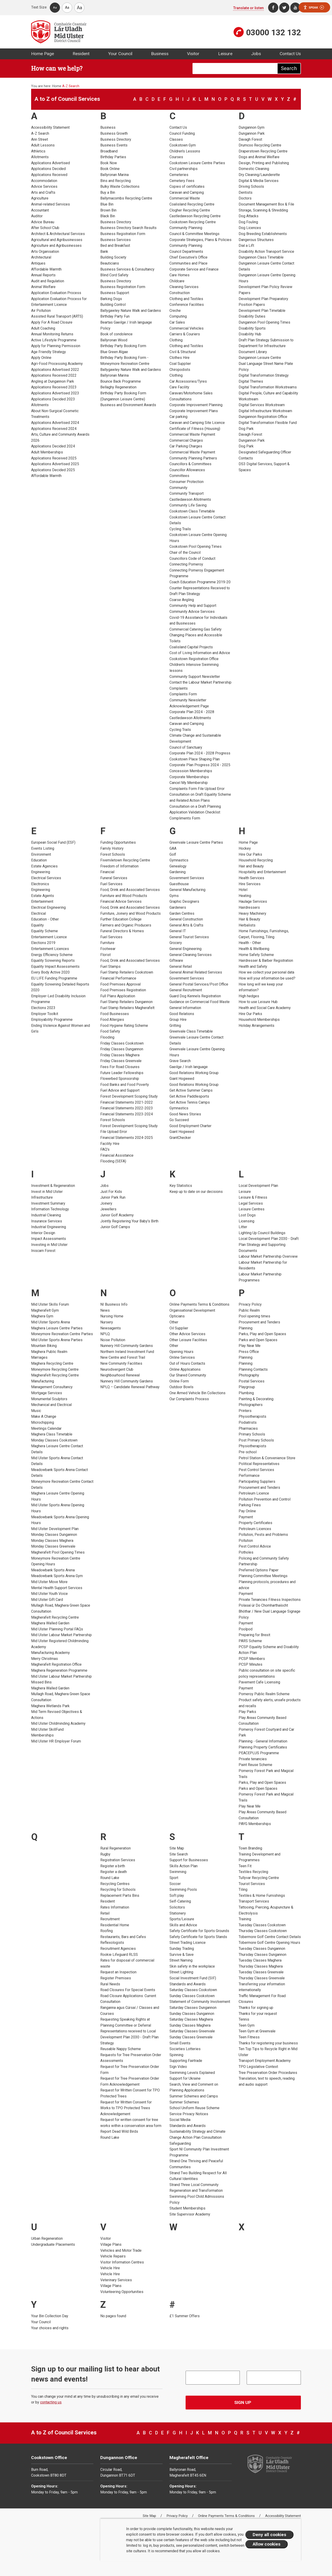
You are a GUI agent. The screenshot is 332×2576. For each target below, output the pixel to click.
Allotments (40, 157)
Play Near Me (250, 1345)
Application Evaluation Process (56, 293)
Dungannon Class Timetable (261, 257)
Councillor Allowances (187, 470)
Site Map (176, 1848)
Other (173, 1322)
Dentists (245, 192)
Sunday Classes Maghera (189, 2025)
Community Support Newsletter (194, 676)
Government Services (186, 878)
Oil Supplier (178, 1328)
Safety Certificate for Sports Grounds (199, 1931)
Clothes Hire (179, 357)
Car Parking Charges (185, 446)
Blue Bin (106, 204)
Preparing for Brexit (254, 1635)
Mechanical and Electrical (51, 1405)
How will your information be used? (267, 978)
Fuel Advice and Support (119, 1090)
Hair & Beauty (249, 919)
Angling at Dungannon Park (52, 381)
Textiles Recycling (253, 1872)
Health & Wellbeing (254, 949)
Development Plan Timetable (262, 310)
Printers (245, 1411)
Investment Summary (48, 1203)
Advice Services (44, 186)
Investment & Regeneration (53, 1185)
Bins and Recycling (115, 181)
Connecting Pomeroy (186, 564)
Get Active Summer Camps (191, 1090)
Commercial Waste (184, 198)
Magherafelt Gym (45, 1310)
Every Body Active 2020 (50, 972)
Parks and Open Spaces (258, 1340)
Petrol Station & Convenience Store (267, 1458)
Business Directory (115, 139)
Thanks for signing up (256, 2007)
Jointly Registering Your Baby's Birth (129, 1221)
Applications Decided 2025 (53, 470)
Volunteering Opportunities (121, 2292)
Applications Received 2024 (54, 428)
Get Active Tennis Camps (189, 1102)
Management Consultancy (52, 1387)
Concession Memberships (190, 771)
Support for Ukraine (185, 2078)
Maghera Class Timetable (51, 1434)
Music (36, 1411)
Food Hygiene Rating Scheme (124, 1025)
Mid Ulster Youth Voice (49, 1593)
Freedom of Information (119, 866)
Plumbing (246, 1393)
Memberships (42, 1735)
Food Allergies (112, 1019)
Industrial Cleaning (46, 1215)
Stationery (177, 1913)
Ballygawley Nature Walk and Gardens (130, 310)
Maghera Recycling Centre (52, 1363)
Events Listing (42, 848)
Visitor (193, 53)
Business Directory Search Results (128, 228)
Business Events (113, 145)
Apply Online (41, 357)
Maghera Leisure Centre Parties (57, 1328)
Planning (245, 1328)
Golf (172, 854)
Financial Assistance (116, 1155)
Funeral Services (113, 878)
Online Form (179, 1381)
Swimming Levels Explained (192, 2072)
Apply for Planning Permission (55, 346)
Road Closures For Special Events (127, 1990)
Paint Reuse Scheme (255, 1765)
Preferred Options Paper (259, 1570)
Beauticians (109, 263)
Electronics (40, 884)
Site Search (178, 1854)
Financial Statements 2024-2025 (126, 1137)
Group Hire (178, 1019)
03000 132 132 (273, 32)
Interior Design (43, 1233)
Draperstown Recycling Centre (263, 151)
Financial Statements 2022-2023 (126, 1108)
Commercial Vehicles (186, 328)
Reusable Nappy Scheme (120, 2049)
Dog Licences (250, 228)
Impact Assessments (48, 1238)
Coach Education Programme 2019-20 (200, 582)
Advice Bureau (42, 222)
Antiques (38, 263)
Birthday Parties (113, 157)
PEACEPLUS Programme (259, 1753)
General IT (177, 931)
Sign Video (178, 2066)
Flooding (107, 1037)
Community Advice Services (192, 611)
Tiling (243, 1889)
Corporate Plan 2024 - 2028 (191, 712)
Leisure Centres (251, 1209)
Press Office (249, 1351)
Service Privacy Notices (188, 2114)
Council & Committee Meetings (194, 234)
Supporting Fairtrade (185, 2060)
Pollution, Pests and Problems (263, 1534)
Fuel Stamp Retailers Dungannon (126, 1002)
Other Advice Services (187, 1334)
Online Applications (185, 1369)
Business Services (115, 240)
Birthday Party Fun (115, 316)
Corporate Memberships (189, 777)
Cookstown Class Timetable (192, 511)
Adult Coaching (43, 328)
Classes (176, 139)
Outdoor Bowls (181, 1387)
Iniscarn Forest (43, 1250)
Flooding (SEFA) (113, 1161)
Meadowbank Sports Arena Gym (57, 1576)
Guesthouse (179, 884)
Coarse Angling (181, 600)
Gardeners (177, 907)
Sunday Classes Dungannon (191, 2013)
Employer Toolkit (44, 1014)
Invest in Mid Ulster (47, 1191)
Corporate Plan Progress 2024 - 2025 (199, 765)
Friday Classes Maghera (119, 1055)
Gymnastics (178, 860)
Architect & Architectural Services (58, 234)
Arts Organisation (45, 251)
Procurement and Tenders (259, 1322)
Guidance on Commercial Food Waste (199, 1002)
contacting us (51, 2402)
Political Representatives (259, 1464)
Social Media (179, 2119)
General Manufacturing (187, 889)
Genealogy (178, 866)
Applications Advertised (50, 163)
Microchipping (42, 1422)
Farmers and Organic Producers (125, 925)
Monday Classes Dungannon (54, 1534)
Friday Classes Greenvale (121, 1061)
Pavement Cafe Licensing (259, 1682)
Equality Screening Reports (53, 960)
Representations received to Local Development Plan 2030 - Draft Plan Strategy (129, 2037)
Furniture (107, 943)
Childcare (176, 281)
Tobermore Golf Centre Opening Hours (269, 1942)
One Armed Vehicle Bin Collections (197, 1393)
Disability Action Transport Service (266, 251)
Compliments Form (184, 818)
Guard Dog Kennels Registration (195, 996)
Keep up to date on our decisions (196, 1191)
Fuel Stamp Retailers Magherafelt (127, 1008)
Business (160, 53)
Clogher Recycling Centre (189, 210)
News (105, 1310)
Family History (112, 848)
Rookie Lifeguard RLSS (119, 1954)
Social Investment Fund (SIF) (192, 1978)
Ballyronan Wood (113, 340)
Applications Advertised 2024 (55, 422)
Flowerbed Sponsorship (119, 1078)
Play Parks (247, 1711)
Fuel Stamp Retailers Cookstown (126, 972)
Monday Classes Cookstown (54, 1440)
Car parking (178, 416)
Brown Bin (108, 210)
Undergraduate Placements (53, 2244)
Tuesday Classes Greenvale (261, 1972)
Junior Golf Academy (117, 1215)
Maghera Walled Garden (50, 1623)
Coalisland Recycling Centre (191, 204)
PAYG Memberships (255, 1824)
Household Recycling (256, 860)
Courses (176, 157)
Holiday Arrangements (256, 1025)
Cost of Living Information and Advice (199, 653)
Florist (105, 955)
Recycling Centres (115, 1884)
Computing (178, 316)
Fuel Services (111, 884)
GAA (172, 848)
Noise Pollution (112, 1340)
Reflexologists (112, 1942)
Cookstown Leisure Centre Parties (197, 163)
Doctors (245, 198)
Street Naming (181, 1960)
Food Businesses (114, 1014)
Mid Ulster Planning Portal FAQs (57, 1629)
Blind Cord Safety (114, 275)
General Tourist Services (189, 937)
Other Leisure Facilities (188, 1340)
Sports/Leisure (181, 1919)
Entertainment (42, 901)
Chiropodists (179, 369)
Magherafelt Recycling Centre (55, 1375)
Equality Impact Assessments (55, 966)
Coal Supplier (180, 363)
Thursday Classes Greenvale (262, 1978)
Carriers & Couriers (184, 334)
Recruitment (110, 1919)
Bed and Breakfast (115, 245)
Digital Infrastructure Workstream (265, 411)
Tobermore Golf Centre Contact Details (270, 1937)
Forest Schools (112, 854)
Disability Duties (252, 316)
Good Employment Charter (190, 1126)
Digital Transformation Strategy (264, 375)
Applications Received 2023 (54, 387)
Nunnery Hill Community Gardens (126, 1345)
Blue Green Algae (114, 352)
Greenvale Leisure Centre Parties (196, 842)
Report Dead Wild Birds (119, 2131)
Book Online (110, 169)
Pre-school (248, 1452)
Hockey (245, 848)
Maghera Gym (42, 1316)
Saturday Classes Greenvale (192, 2031)
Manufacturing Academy (50, 1652)
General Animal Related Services (195, 972)
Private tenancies (253, 1759)
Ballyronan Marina (114, 175)
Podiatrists (248, 1422)
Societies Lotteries (185, 2049)
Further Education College (121, 919)
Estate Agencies (44, 866)
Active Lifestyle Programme (54, 340)
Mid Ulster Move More (49, 1582)
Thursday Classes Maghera (261, 1966)
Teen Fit (245, 1866)
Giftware (176, 960)
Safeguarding (180, 2143)
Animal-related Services (50, 204)
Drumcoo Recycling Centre (260, 145)
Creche (175, 310)
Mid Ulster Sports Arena (50, 1322)
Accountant (40, 210)
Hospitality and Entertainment (262, 872)
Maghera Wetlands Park (50, 1706)
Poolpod (245, 1629)
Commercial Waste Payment (192, 434)
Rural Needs (110, 1984)
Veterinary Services (116, 2280)
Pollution (246, 1540)
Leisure (225, 53)
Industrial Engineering (48, 1227)
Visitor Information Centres (122, 2262)
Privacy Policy (250, 1304)
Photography (249, 1375)
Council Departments (186, 251)
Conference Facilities (186, 304)
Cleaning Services (184, 287)
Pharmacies (248, 1428)
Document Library (253, 352)
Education (39, 860)
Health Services (251, 878)
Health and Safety (253, 966)
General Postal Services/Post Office (198, 984)
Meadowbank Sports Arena (53, 1570)
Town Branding (250, 1848)
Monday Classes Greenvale (53, 1546)
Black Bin (107, 216)
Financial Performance (118, 978)
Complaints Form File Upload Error (197, 788)
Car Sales (177, 322)
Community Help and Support (192, 605)
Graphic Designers (184, 901)
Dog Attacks (248, 216)
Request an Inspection (118, 1972)
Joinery (106, 1203)
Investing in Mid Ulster (49, 1244)
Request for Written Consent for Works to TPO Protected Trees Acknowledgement (126, 2108)
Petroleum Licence (254, 1493)
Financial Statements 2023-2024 (126, 1114)
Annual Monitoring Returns (52, 334)
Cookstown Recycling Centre (192, 222)
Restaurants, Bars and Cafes (123, 1937)
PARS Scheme (250, 1641)
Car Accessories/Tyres (188, 381)
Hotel (243, 889)
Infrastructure (42, 1197)
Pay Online (247, 1511)
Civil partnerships (183, 169)
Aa (55, 7)
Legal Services (251, 1203)
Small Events (179, 2043)
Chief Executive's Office (188, 257)
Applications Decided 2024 (53, 446)
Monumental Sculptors (49, 1399)
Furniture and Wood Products (123, 895)
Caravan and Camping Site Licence (197, 422)
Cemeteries (178, 175)
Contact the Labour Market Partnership (200, 682)
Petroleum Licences (255, 1529)
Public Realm (249, 1310)
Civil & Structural (182, 352)
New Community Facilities (121, 1363)
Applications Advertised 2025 (55, 464)
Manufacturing (42, 1381)
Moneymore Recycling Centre (55, 1369)
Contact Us (290, 53)
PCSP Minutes (250, 1664)
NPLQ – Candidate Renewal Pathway (130, 1387)
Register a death (113, 1872)
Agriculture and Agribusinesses (56, 245)
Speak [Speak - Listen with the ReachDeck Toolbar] (313, 7)
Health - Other (250, 943)
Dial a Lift (246, 245)
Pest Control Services (256, 1470)
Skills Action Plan (183, 1866)
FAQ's (105, 1149)
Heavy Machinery (252, 913)
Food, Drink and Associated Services (130, 889)
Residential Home (114, 1925)
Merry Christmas (44, 1658)
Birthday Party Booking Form (123, 346)
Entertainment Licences (50, 949)
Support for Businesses (188, 1860)
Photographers (251, 1405)
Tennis (244, 2019)
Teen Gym (247, 2025)
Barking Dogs (111, 299)
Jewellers (108, 1209)
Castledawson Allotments (190, 499)
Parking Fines (250, 1505)
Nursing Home (111, 1316)
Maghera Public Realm (49, 1351)
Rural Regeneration (115, 1848)
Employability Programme (52, 1019)
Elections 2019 (43, 943)
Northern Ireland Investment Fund (127, 1351)
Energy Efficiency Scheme (52, 955)
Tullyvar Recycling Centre (259, 1878)
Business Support (114, 293)
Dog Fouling (248, 222)
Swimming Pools (183, 1889)
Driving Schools (251, 186)
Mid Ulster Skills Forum (50, 1304)
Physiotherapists (252, 1416)
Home (56, 86)
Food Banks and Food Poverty (124, 1084)
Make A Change (43, 1416)
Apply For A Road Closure (51, 322)
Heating (245, 895)
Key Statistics (180, 1185)
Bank (104, 251)
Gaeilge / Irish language (188, 1067)
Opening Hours (181, 1351)
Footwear (108, 949)
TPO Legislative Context (258, 2066)
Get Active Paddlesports (189, 1096)
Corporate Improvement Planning (195, 405)
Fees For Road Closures (119, 1067)
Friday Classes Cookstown (122, 1043)
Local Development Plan (258, 1185)
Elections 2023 (43, 1008)
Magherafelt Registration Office (56, 1664)
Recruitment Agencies (118, 1948)
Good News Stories (185, 1114)
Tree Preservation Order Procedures (268, 2072)
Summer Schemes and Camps (193, 2096)
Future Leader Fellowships (121, 1073)
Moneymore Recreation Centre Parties (62, 1334)
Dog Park (246, 428)
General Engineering (185, 949)
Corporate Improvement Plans (193, 411)
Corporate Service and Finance (194, 269)
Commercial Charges (186, 440)
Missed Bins (41, 1682)
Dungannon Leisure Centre (260, 357)
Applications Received (49, 175)
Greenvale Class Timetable (191, 1031)
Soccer (175, 1884)
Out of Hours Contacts (187, 1363)
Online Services (182, 1357)
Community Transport (186, 493)
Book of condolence (116, 334)
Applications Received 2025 (54, 458)
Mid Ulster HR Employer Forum (56, 1741)
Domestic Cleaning (254, 169)
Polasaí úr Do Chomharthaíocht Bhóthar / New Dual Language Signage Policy (269, 1611)
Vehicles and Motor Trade (121, 2250)
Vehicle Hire (110, 2268)
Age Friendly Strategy (48, 352)
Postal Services (251, 1381)
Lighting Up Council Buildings (262, 1233)
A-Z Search (40, 133)
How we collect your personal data (266, 972)
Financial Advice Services (121, 901)
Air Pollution (41, 310)
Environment (41, 854)
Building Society (113, 257)
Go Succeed (179, 1120)
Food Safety (110, 1031)
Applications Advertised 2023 (55, 393)
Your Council (120, 53)
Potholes (246, 1552)
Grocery (175, 943)
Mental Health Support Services (56, 1588)
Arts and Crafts (43, 192)
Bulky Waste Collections (119, 186)
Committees (179, 476)
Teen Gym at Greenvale (257, 2031)
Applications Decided (48, 169)
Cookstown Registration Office (194, 659)
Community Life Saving (188, 505)
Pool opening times (254, 1316)
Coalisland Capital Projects (191, 647)
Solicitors (177, 1907)
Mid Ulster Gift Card (47, 1599)
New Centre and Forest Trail (122, 1357)
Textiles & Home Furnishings (262, 1895)
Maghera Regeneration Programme (59, 1670)
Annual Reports (43, 275)
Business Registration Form (122, 234)
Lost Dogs (247, 1215)
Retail (105, 1913)
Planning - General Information (263, 1741)
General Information (185, 1008)
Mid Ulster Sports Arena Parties (57, 1340)
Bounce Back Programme (120, 381)
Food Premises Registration (123, 990)
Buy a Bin (107, 192)
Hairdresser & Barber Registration (266, 960)
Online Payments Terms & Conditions (199, 1304)
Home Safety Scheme (256, 955)
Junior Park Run (112, 1197)
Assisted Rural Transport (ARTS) (57, 316)
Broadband (109, 151)
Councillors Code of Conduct (192, 558)
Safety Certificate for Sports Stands (198, 1937)
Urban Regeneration (47, 2238)
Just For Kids (111, 1191)
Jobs (256, 53)
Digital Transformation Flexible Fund (268, 422)
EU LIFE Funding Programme (54, 978)
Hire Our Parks (250, 854)
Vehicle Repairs (113, 2256)
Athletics (38, 151)
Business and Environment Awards (128, 405)
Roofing (106, 1931)
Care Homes (179, 275)
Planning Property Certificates (263, 1747)
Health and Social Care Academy (265, 1008)
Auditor (37, 216)
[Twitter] (284, 8)
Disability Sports (252, 328)
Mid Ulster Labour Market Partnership (61, 1635)
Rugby (105, 1854)
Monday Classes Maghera (52, 1540)
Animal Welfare (43, 287)
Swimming (177, 1872)
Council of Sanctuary (185, 747)
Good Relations (181, 1014)
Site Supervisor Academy (189, 2214)
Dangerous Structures (256, 240)
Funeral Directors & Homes (122, 931)
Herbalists (247, 925)
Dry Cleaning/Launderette (259, 175)
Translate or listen (248, 8)
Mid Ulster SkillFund (47, 1729)
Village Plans (111, 2244)
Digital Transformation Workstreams (268, 387)
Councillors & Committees (190, 464)
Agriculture (39, 198)
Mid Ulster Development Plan (55, 1529)
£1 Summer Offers (184, 2316)
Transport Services (254, 1901)
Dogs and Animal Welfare (259, 157)
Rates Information (114, 1907)
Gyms (174, 895)
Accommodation (44, 181)
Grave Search (180, 1061)
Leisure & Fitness (253, 1197)
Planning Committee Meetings (263, 1576)
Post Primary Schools (256, 1440)
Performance (249, 1475)
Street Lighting (181, 1972)
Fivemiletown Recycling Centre (125, 860)
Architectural (41, 257)
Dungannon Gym (251, 127)
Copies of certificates (187, 186)
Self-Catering (180, 1901)
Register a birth (112, 1866)
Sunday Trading (181, 1948)
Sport (173, 1878)
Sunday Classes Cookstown (192, 1996)
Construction (179, 293)
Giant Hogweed (181, 1078)
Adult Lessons (43, 145)
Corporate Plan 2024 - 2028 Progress (199, 753)
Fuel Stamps (110, 966)
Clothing (176, 340)
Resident (81, 53)
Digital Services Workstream (262, 405)
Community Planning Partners (193, 458)
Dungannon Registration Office (263, 416)
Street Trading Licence (187, 1942)
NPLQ (105, 1334)
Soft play (176, 1895)
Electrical (38, 913)
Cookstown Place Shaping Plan (194, 759)
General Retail (180, 966)
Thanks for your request (258, 2013)
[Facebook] (273, 8)
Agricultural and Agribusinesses (56, 240)
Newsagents (110, 1328)
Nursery (106, 1322)
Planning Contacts (253, 1369)
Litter (243, 1227)
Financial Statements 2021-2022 (126, 1102)
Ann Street (39, 139)
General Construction (186, 919)
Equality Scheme (44, 931)
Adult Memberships (47, 452)
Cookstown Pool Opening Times (195, 546)
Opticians (177, 1316)
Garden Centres (181, 913)
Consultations (180, 399)
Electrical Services (46, 878)
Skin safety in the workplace (192, 1966)
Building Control (113, 304)
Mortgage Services (46, 1393)
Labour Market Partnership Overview (268, 1256)
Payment (246, 1517)
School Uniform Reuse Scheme (194, 2108)
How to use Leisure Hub (258, 1002)
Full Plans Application (117, 996)
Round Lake (109, 1878)
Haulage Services (253, 901)
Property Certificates (255, 1523)
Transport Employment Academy (265, 2060)
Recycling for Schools (118, 1889)
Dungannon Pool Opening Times (264, 322)
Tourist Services (252, 1884)
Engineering (40, 872)
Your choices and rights (49, 2328)
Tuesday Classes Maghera (260, 1960)
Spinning (176, 2055)
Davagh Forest (250, 139)
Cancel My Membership (188, 782)
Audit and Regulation (47, 281)
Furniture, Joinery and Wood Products (130, 913)
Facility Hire (109, 1143)
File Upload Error (113, 1131)
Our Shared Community (187, 1375)
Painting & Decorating (256, 1399)
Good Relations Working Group (194, 1073)
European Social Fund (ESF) (53, 842)
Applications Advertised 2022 (55, 369)
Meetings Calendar (46, 1428)
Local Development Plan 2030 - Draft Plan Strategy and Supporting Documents (269, 1244)
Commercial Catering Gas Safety (195, 629)
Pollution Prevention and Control (264, 1499)
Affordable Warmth (46, 269)
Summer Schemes (184, 2102)
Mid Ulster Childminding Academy (58, 1723)
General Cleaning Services (190, 955)
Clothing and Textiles (186, 299)
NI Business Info (113, 1304)
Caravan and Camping (186, 192)
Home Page (42, 53)
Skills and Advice (183, 1925)
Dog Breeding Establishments (263, 234)
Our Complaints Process (189, 1399)
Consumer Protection (186, 481)
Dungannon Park (252, 133)
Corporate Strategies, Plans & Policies (200, 240)
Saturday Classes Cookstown (193, 1990)
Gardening (177, 872)
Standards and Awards (187, 1984)
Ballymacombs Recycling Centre (126, 198)
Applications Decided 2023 (53, 399)
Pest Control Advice (255, 1546)
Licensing (246, 1221)
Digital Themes (251, 381)
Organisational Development (192, 1310)
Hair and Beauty (251, 866)
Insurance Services (46, 1221)
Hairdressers (249, 907)
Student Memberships (187, 2208)
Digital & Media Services (259, 181)
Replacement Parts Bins (119, 1895)
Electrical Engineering (48, 907)
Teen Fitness (249, 2037)
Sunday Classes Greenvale (191, 2037)
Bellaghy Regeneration (118, 387)
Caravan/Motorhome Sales (191, 393)
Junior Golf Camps (115, 1227)
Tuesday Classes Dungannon (262, 1948)
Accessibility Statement (50, 127)
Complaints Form (183, 694)
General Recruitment (185, 990)
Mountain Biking (44, 1345)
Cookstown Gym (182, 145)
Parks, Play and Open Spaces (262, 1334)
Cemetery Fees (181, 181)
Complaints (178, 688)
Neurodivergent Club (116, 1369)
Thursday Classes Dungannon (262, 1954)
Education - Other (45, 919)
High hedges (249, 996)
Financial (107, 872)
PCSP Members (252, 1658)
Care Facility (179, 387)
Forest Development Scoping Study (129, 1096)
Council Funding (182, 133)
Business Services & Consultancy (127, 269)
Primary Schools (252, 1434)
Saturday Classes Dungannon (192, 2007)
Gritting (175, 1025)
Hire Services (250, 884)
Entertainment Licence (49, 937)
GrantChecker (180, 1137)
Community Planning (185, 228)
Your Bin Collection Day (49, 2316)
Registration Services (117, 1860)
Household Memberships (259, 1019)
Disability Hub (250, 334)
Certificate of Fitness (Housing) (194, 428)
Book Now (108, 163)
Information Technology (50, 1209)
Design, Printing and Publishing (264, 163)
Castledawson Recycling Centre (195, 216)
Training (245, 1919)
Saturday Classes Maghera (191, 2019)
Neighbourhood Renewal (120, 1375)
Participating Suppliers (257, 1481)
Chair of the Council (185, 552)
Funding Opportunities (118, 842)
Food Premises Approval (120, 984)
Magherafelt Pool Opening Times (58, 1552)
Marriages (39, 1357)
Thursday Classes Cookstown (263, 1931)
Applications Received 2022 (54, 375)
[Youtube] (295, 8)
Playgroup (247, 1387)
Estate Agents (42, 895)
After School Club (45, 228)
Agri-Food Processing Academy (57, 363)
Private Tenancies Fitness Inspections (270, 1599)
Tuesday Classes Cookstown (262, 1925)
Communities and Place (188, 263)
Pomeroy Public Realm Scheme (264, 1694)
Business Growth (114, 133)
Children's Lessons (184, 151)
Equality (37, 925)
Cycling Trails (180, 529)
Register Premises (115, 1978)
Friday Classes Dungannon (121, 1049)
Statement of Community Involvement (199, 2001)
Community (178, 487)
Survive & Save (181, 1954)
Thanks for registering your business (268, 2043)
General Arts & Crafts (186, 925)
